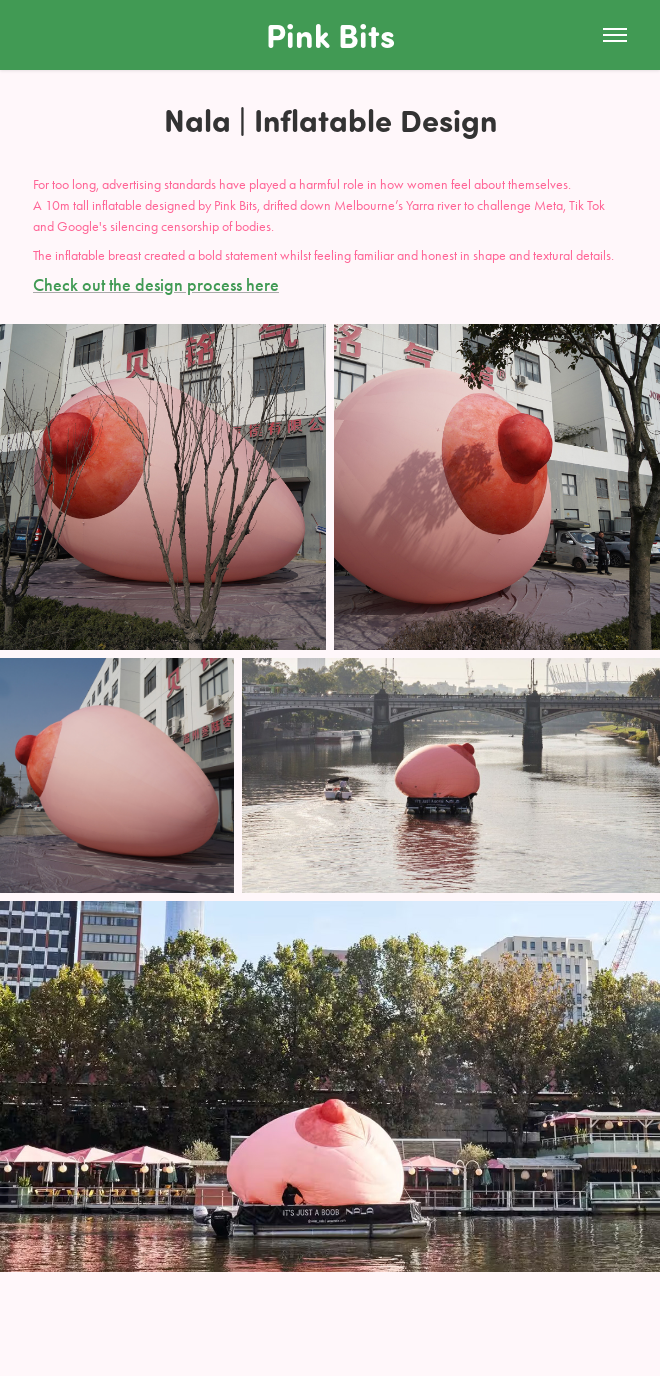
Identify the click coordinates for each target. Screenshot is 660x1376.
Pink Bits (330, 34)
